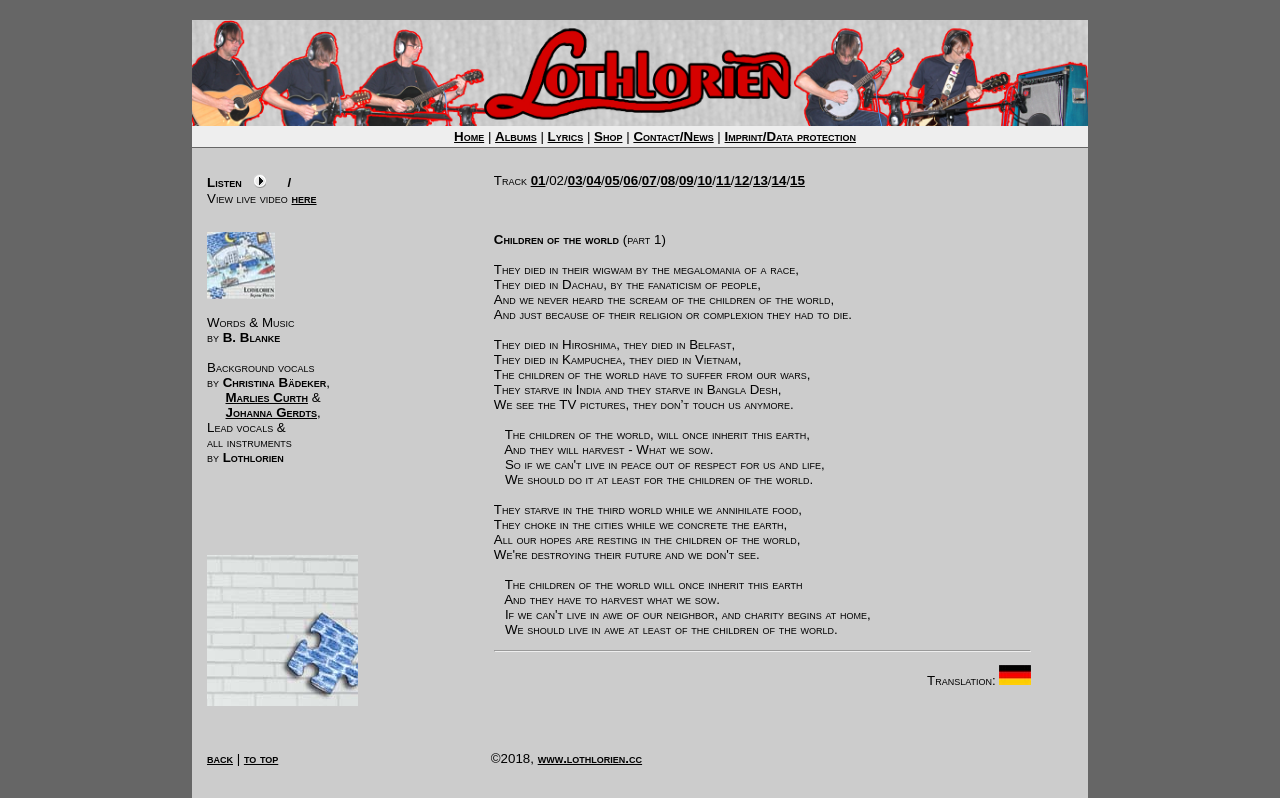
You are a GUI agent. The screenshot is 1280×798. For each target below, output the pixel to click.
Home (469, 136)
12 (742, 180)
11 (723, 180)
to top (261, 758)
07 (649, 180)
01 (538, 180)
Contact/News (673, 136)
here (304, 198)
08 (667, 180)
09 (686, 180)
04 (593, 180)
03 (575, 180)
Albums (516, 136)
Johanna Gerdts (271, 412)
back (220, 758)
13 (760, 180)
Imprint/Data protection (790, 136)
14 (779, 180)
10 (704, 180)
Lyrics (566, 136)
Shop (608, 136)
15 (797, 180)
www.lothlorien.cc (590, 758)
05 (612, 180)
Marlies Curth (267, 397)
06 (630, 180)
